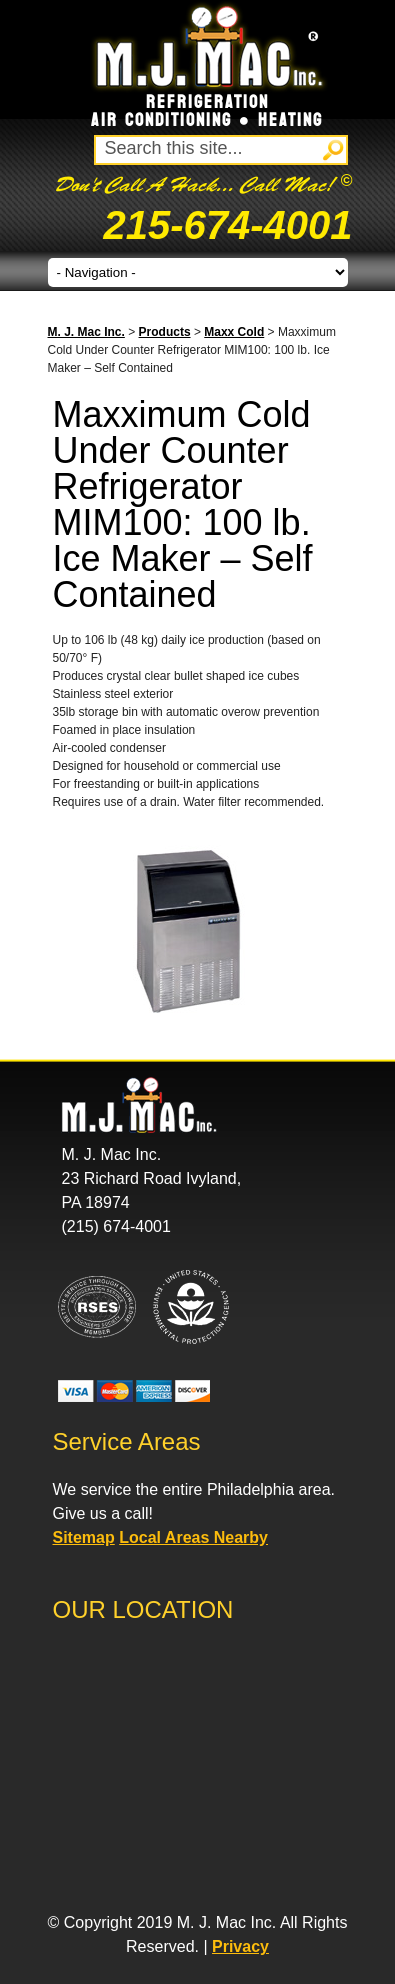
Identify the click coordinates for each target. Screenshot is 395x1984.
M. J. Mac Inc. (86, 332)
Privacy (240, 1946)
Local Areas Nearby (193, 1537)
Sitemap (84, 1537)
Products (165, 332)
